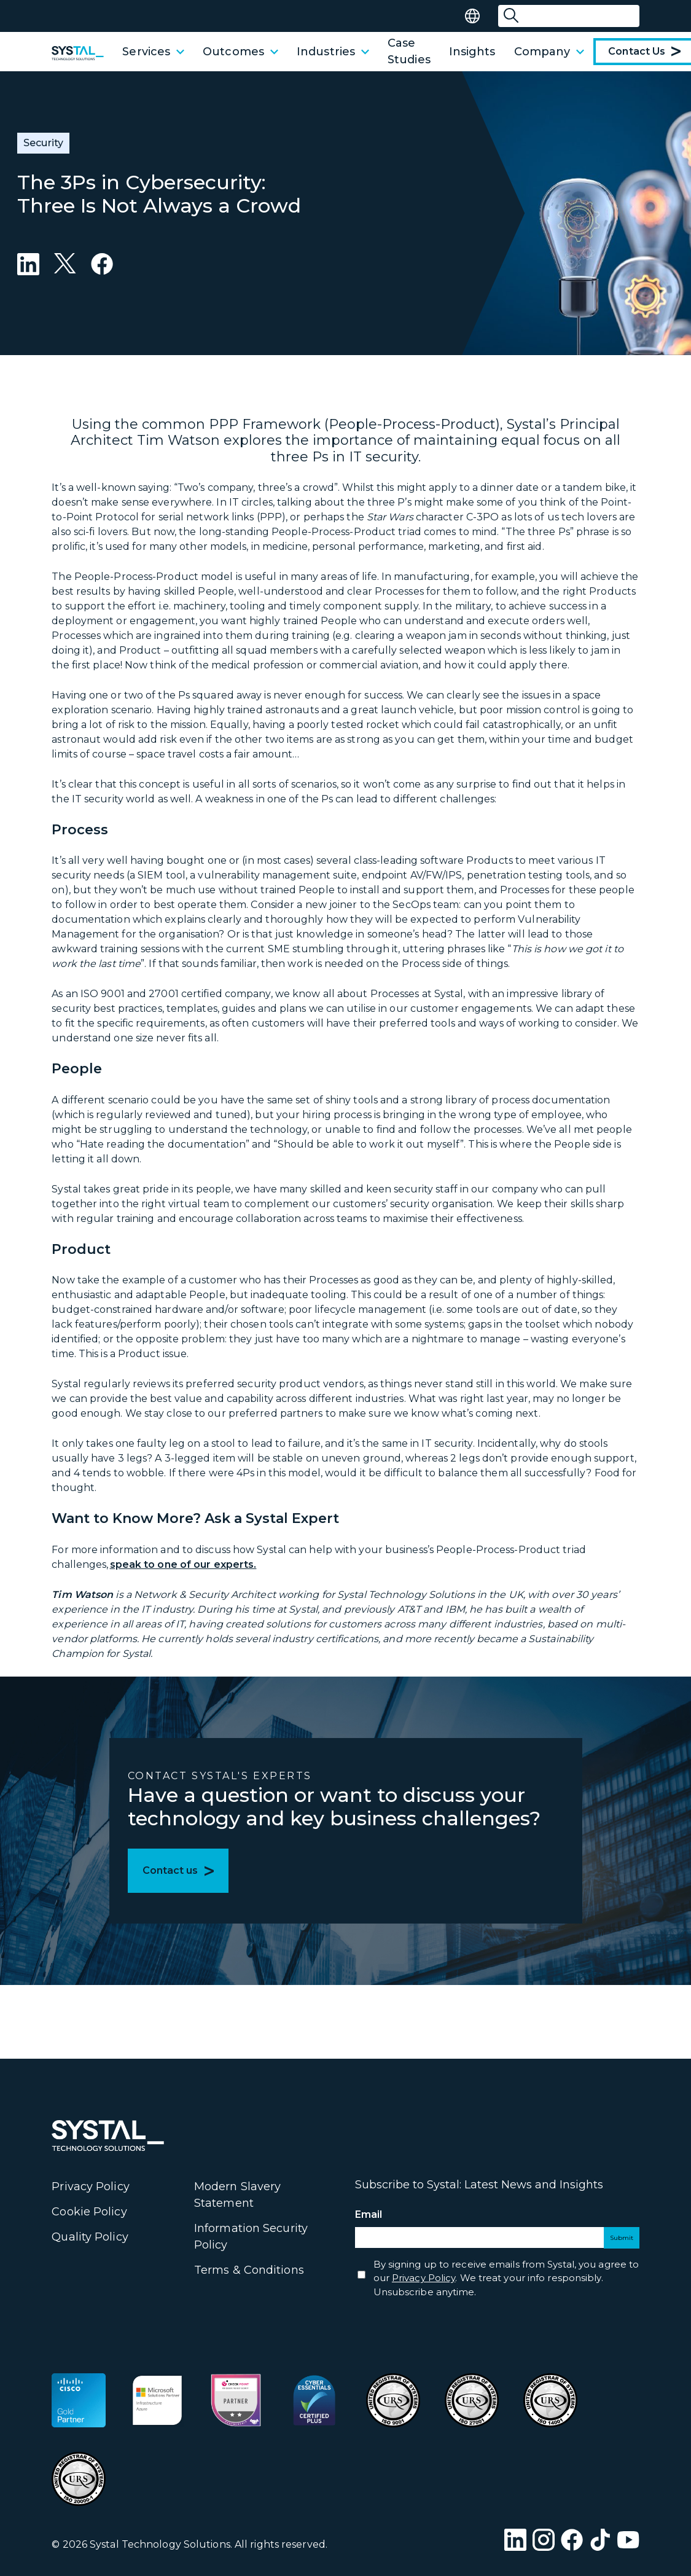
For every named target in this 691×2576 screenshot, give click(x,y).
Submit (621, 2238)
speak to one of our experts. (183, 1564)
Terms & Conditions (249, 2270)
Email (391, 2215)
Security (43, 143)
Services (153, 51)
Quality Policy (90, 2237)
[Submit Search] (511, 16)
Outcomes (240, 51)
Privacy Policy (90, 2186)
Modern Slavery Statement (237, 2195)
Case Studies (409, 51)
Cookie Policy (89, 2211)
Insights (472, 51)
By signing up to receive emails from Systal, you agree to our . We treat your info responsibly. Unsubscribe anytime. (506, 2278)
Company (549, 51)
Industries (333, 51)
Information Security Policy (251, 2237)
